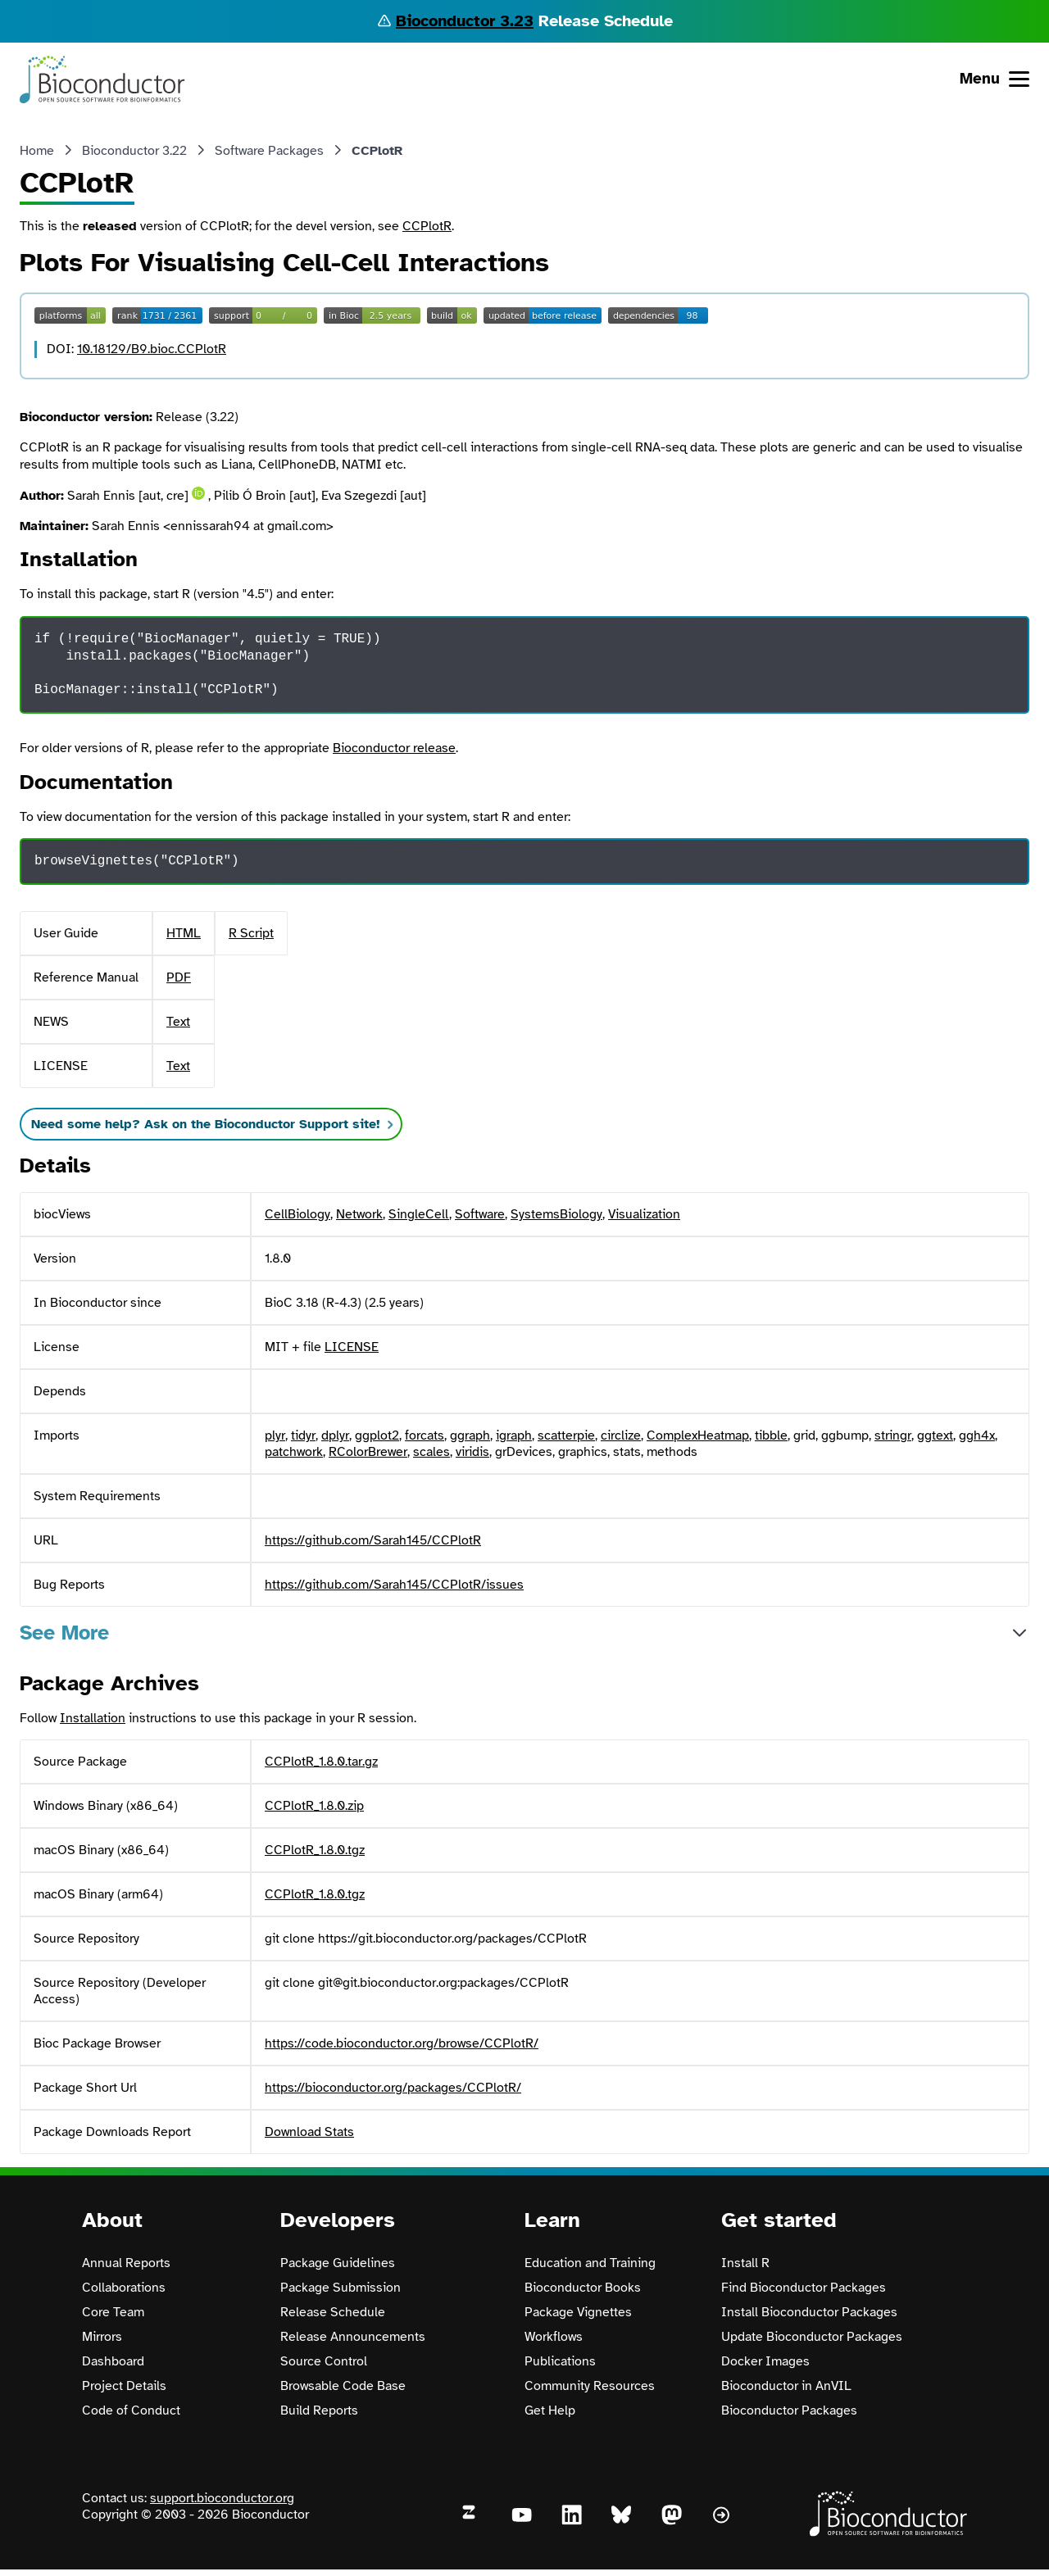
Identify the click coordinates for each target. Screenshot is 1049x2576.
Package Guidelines (337, 2263)
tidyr (303, 1435)
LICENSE (352, 1347)
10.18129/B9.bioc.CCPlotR (151, 349)
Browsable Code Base (343, 2386)
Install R (745, 2263)
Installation (92, 1718)
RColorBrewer (368, 1452)
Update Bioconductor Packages (811, 2337)
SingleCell (418, 1214)
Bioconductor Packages (789, 2410)
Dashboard (113, 2361)
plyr (275, 1435)
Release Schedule (332, 2312)
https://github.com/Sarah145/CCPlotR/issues (394, 1584)
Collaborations (124, 2287)
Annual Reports (126, 2263)
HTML (183, 933)
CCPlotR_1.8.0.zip (314, 1806)
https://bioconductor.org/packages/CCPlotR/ (393, 2087)
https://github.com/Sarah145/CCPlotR (373, 1540)
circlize (621, 1435)
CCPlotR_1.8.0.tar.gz (321, 1761)
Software (480, 1214)
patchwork (294, 1452)
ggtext (935, 1435)
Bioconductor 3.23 (465, 21)
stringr (892, 1435)
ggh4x (977, 1435)
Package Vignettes (578, 2312)
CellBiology (297, 1214)
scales (431, 1452)
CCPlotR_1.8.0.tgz (315, 1850)
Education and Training (590, 2263)
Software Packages (269, 151)
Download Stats (309, 2132)
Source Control (323, 2361)
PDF (178, 977)
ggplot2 (377, 1435)
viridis (472, 1452)
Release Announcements (352, 2337)
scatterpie (566, 1435)
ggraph (470, 1435)
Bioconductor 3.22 (134, 151)
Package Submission (340, 2287)
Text (178, 1022)
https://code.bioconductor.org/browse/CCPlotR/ (401, 2043)
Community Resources (589, 2386)
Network (359, 1214)
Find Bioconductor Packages (803, 2287)
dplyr (335, 1435)
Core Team (113, 2312)
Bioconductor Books (582, 2287)
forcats (424, 1435)
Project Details (124, 2386)
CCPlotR (427, 226)
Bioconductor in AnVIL (786, 2386)
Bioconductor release (394, 748)
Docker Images (765, 2361)
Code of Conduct (131, 2410)
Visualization (644, 1214)
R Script (251, 933)
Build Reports (319, 2410)
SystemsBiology (556, 1214)
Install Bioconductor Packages (809, 2312)
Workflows (553, 2337)
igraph (514, 1435)
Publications (560, 2361)
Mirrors (102, 2337)
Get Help (549, 2410)
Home (37, 151)
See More (64, 1632)
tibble (771, 1435)
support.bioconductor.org (222, 2498)
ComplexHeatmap (698, 1435)
